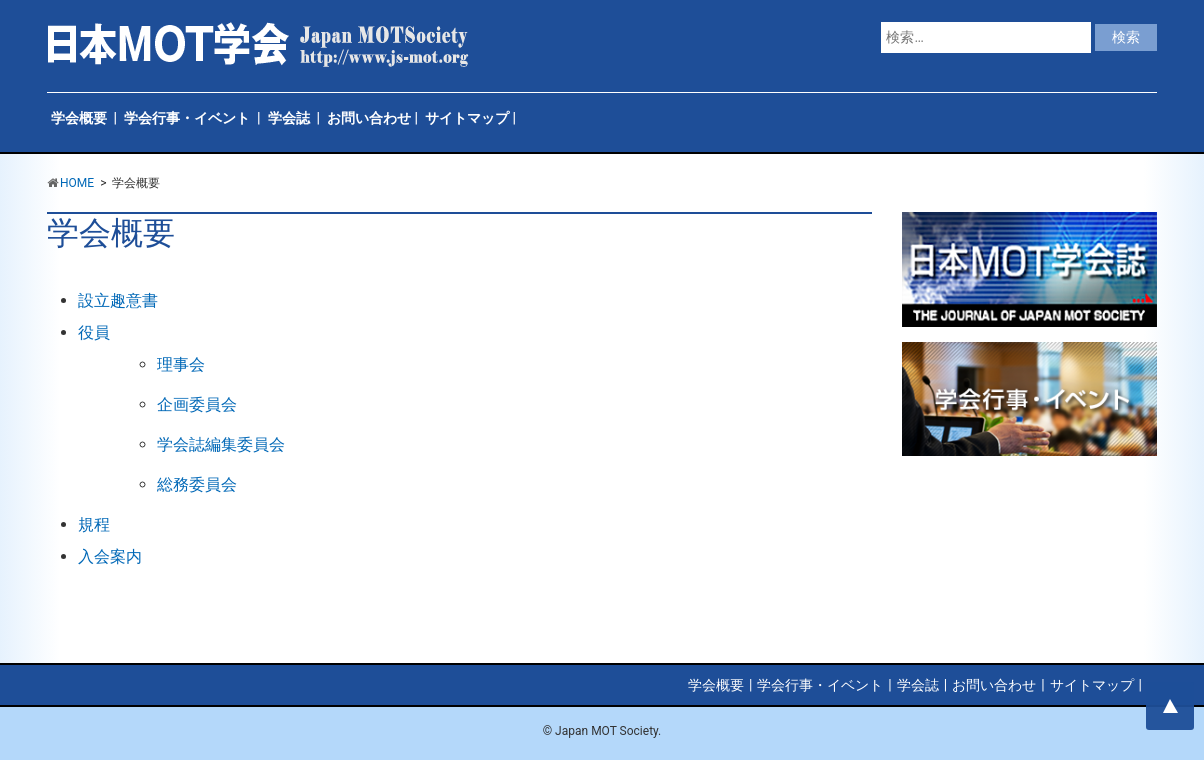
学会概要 (79, 118)
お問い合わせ (369, 118)
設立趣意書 (118, 300)
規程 (94, 524)
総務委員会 (197, 484)
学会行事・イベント (187, 118)
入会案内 (110, 556)
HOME (77, 183)
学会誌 (289, 118)
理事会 (181, 364)
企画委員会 (197, 404)
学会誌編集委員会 (221, 444)
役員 (94, 332)
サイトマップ (467, 118)
